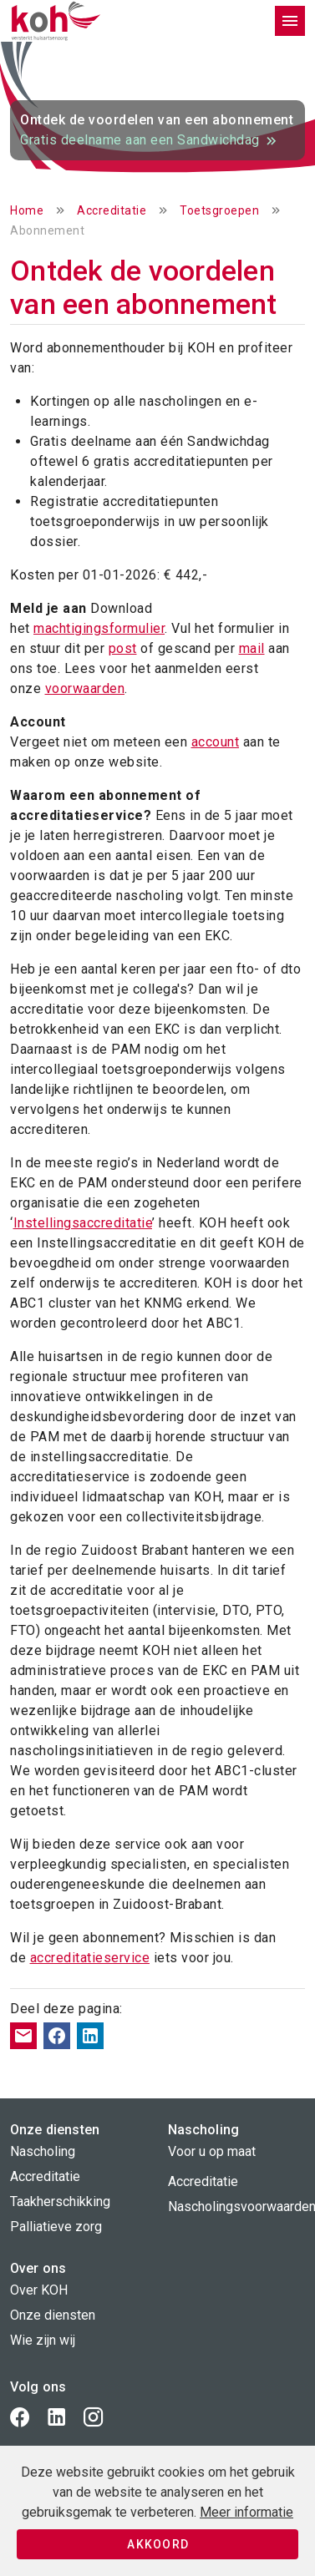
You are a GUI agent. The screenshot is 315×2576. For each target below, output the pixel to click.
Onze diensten (52, 2315)
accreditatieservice (90, 1958)
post (123, 648)
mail (252, 648)
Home (26, 210)
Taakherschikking (60, 2201)
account (215, 742)
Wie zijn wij (42, 2340)
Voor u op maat (212, 2151)
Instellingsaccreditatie (83, 1223)
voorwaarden (85, 688)
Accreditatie (111, 210)
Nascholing (42, 2151)
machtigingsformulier (99, 628)
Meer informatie (246, 2512)
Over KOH (39, 2290)
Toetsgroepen (219, 210)
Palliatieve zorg (56, 2226)
